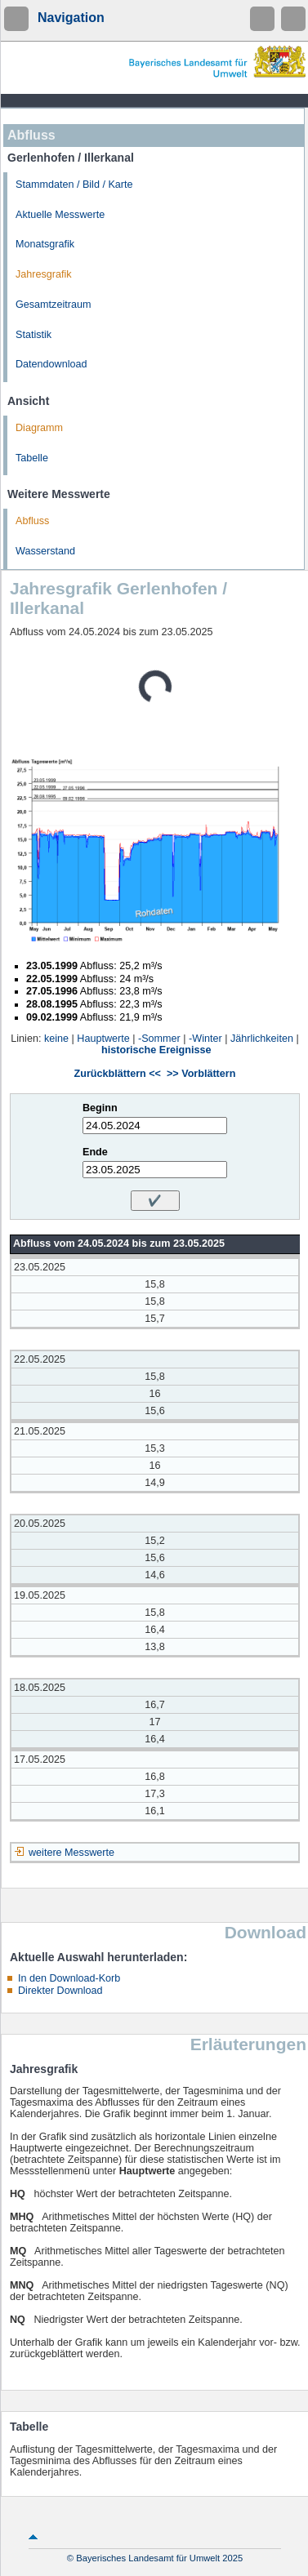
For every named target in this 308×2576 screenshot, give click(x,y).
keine (56, 1038)
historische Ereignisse (156, 1050)
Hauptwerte (103, 1038)
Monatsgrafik (45, 244)
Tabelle (32, 458)
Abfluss (32, 521)
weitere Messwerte (71, 1852)
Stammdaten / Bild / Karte (74, 184)
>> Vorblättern (201, 1073)
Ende (95, 1152)
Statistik (33, 334)
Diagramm (39, 428)
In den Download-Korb (69, 1978)
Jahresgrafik (44, 274)
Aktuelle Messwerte (60, 214)
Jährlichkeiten (261, 1038)
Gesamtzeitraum (53, 304)
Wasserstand (45, 551)
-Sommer (159, 1038)
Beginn (100, 1108)
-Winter (205, 1038)
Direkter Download (60, 1990)
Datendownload (51, 364)
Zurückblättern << (117, 1073)
